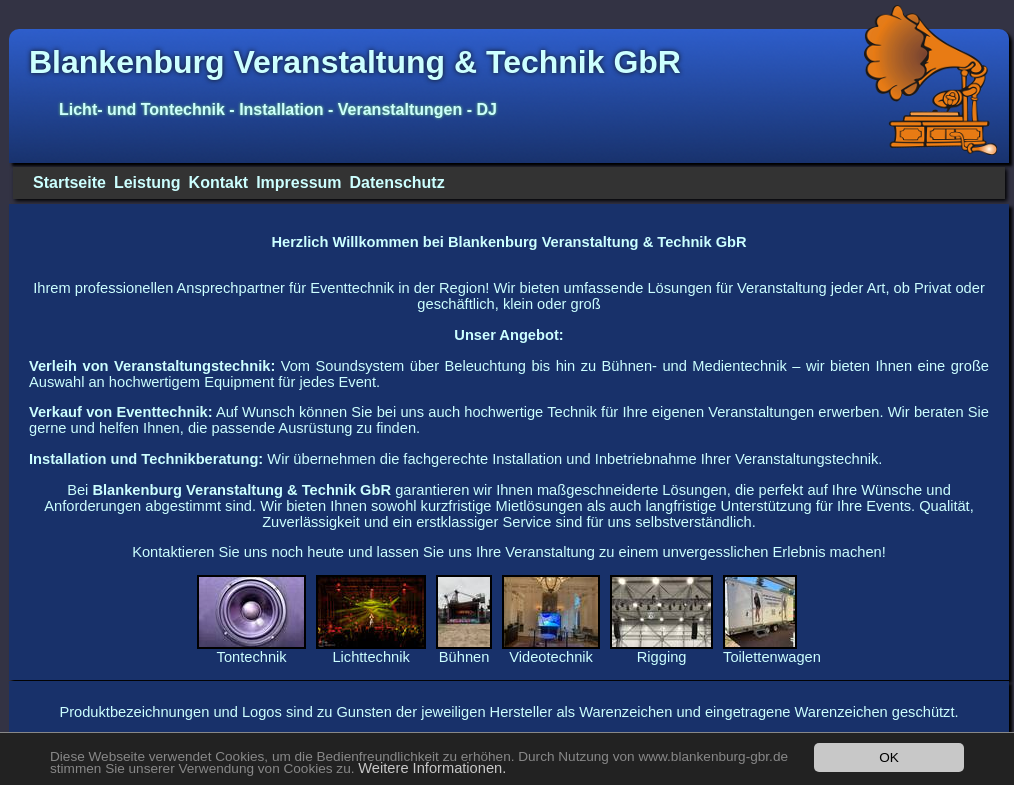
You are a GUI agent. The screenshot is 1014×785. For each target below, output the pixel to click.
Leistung (147, 182)
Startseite (69, 182)
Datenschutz (397, 182)
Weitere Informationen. (432, 768)
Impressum (298, 182)
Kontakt (219, 182)
